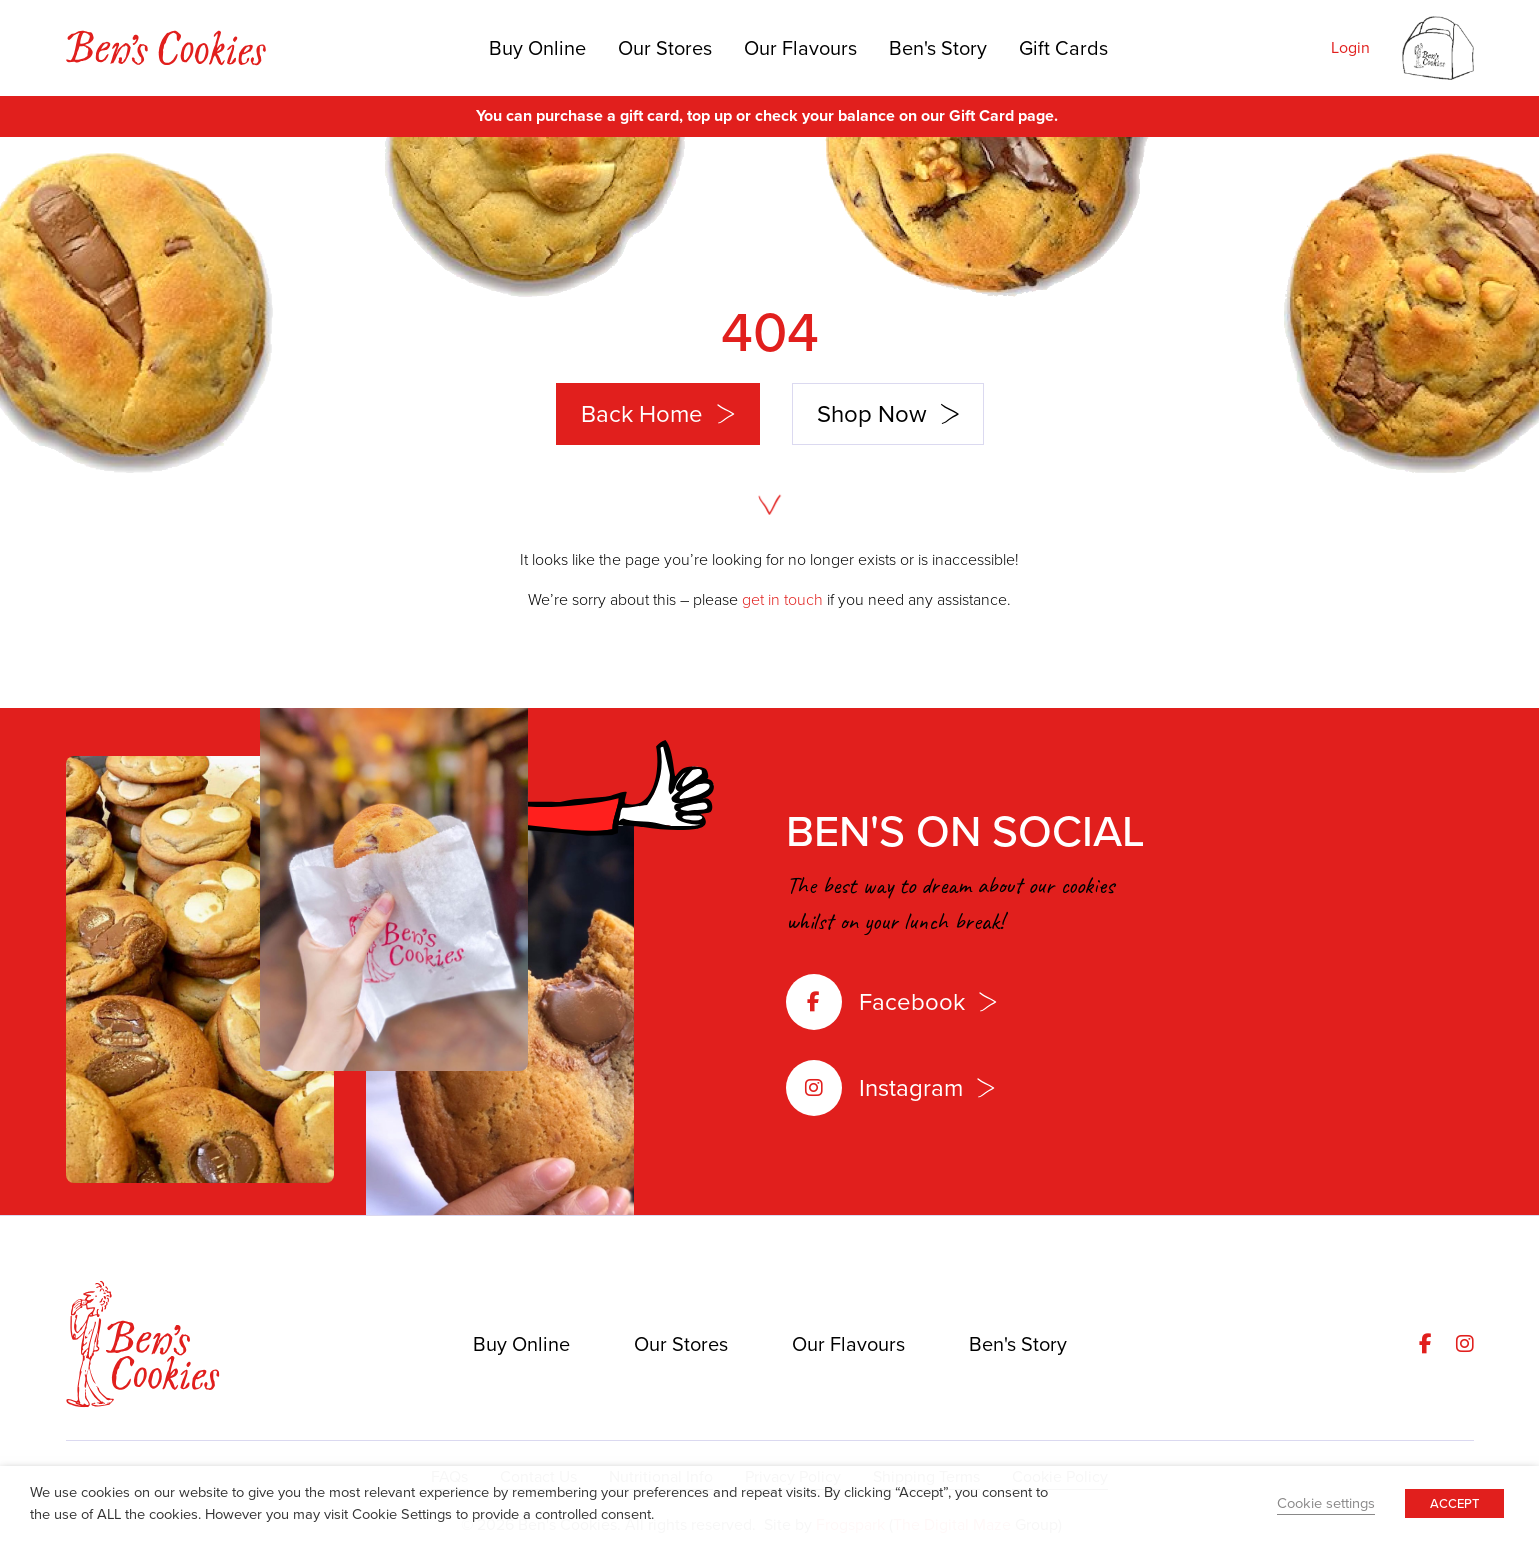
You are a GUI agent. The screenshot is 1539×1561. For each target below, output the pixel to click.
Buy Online (537, 48)
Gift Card (981, 115)
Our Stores (665, 48)
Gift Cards (1063, 48)
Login (1350, 47)
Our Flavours (800, 48)
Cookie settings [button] (1326, 1503)
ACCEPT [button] (1454, 1503)
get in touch (782, 599)
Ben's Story (938, 48)
